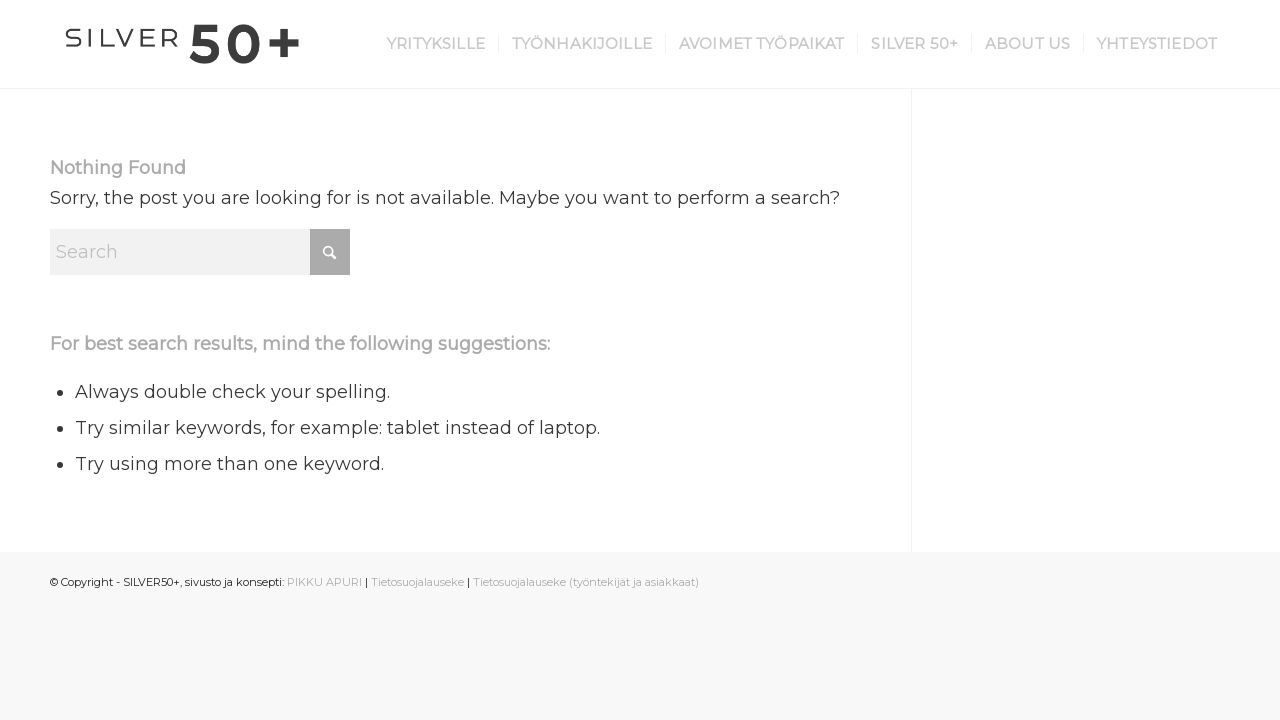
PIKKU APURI (324, 582)
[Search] (200, 252)
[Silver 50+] (182, 44)
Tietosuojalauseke (417, 582)
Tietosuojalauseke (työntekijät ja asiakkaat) (586, 582)
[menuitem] (436, 44)
